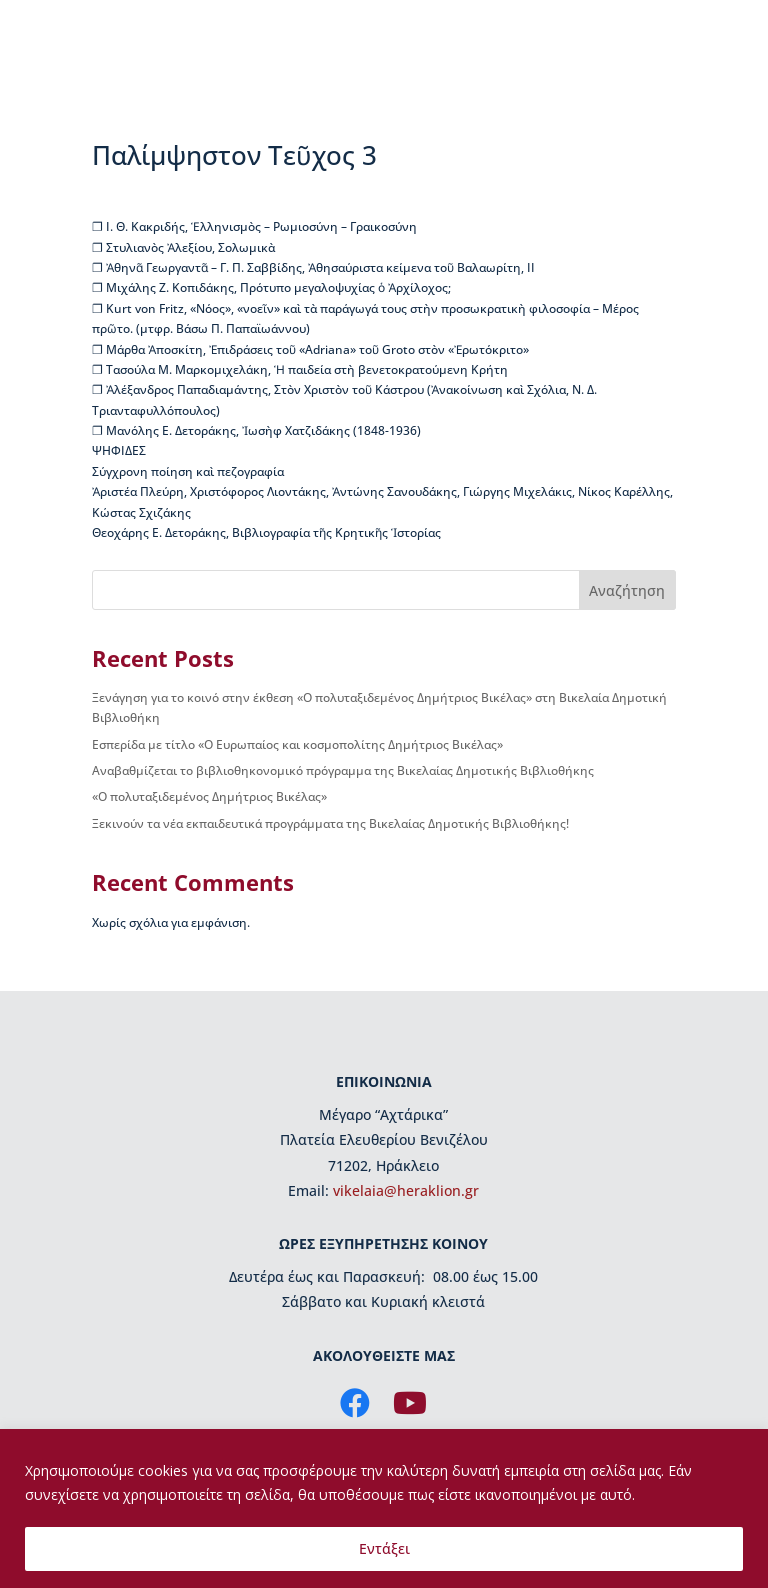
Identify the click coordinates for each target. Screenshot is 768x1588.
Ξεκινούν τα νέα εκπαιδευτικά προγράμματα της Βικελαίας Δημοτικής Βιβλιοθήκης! (330, 823)
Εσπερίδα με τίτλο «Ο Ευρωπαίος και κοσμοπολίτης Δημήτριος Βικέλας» (297, 744)
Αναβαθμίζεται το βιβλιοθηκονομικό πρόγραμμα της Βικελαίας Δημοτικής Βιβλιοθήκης (343, 770)
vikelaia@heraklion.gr (406, 1190)
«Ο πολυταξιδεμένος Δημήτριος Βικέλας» (209, 796)
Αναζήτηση (627, 590)
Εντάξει (384, 1548)
